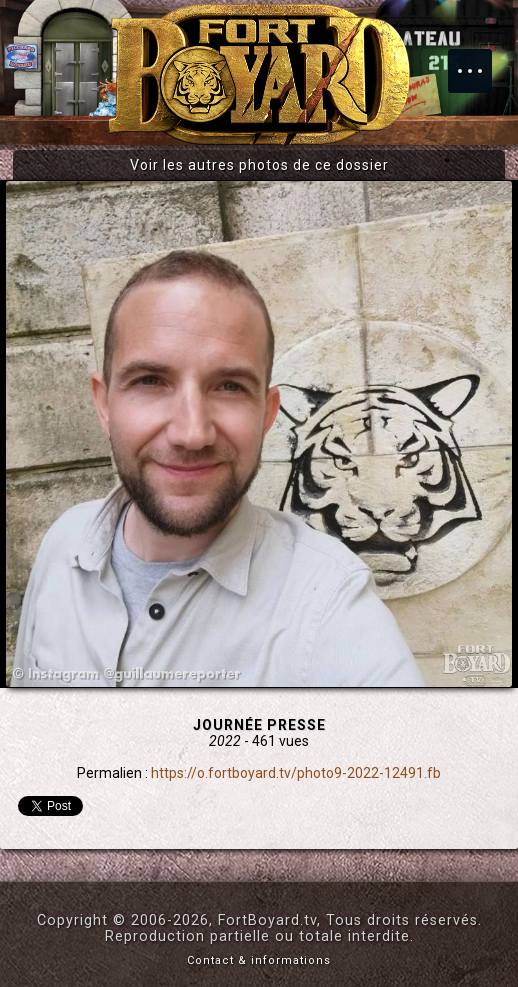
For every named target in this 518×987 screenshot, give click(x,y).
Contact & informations (259, 960)
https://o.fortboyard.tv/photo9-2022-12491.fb (296, 773)
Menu (480, 61)
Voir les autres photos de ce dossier (259, 165)
